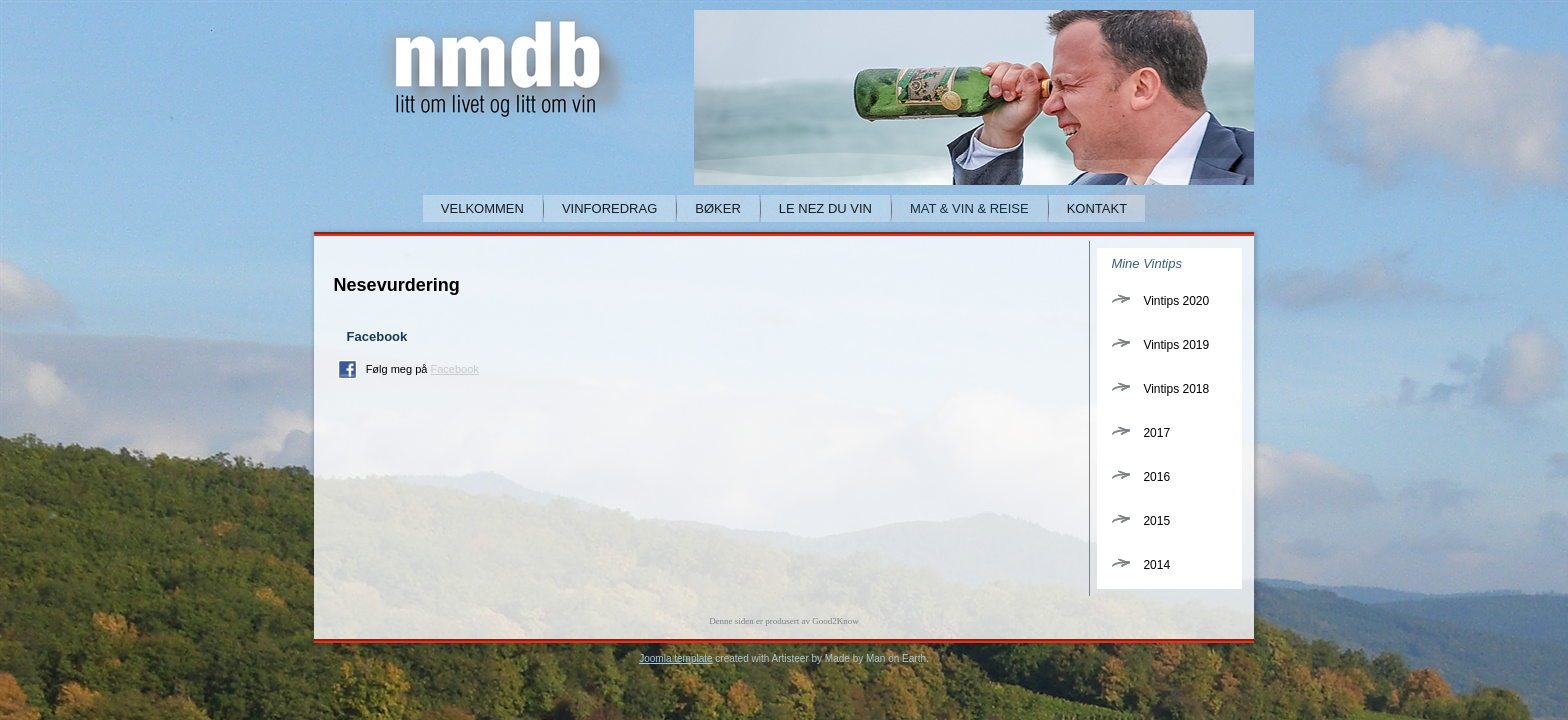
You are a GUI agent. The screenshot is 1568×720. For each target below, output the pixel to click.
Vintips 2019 (1176, 345)
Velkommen (482, 208)
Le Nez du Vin (825, 208)
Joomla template (675, 658)
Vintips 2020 (1176, 301)
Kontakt (1097, 208)
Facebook (454, 369)
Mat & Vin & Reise (969, 208)
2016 (1156, 477)
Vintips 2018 (1176, 389)
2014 (1156, 565)
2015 (1156, 521)
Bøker (718, 208)
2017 (1156, 433)
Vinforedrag (609, 208)
